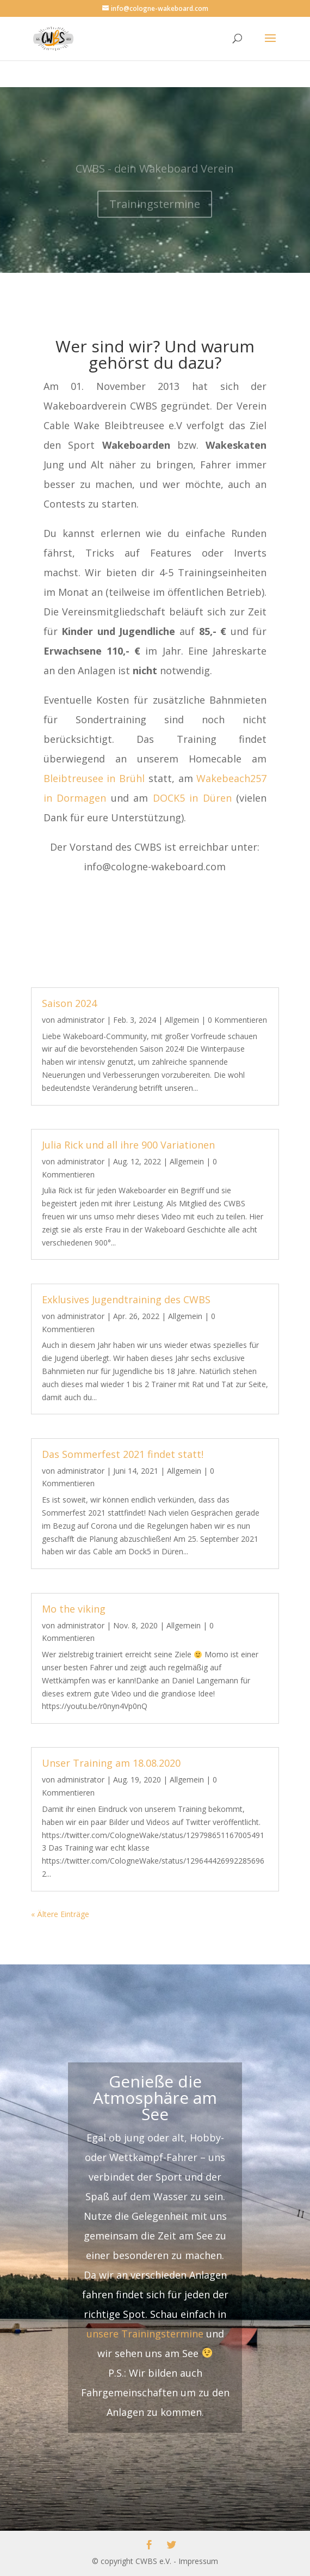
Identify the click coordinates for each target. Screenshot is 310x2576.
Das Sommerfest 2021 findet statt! (122, 1454)
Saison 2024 (69, 1003)
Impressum (198, 2561)
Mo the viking (74, 1608)
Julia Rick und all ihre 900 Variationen (128, 1144)
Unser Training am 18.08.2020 (111, 1762)
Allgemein (182, 1020)
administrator (80, 1020)
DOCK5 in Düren (192, 797)
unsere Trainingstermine (144, 2333)
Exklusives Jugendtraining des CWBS (126, 1299)
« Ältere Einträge (60, 1914)
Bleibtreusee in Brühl (94, 778)
